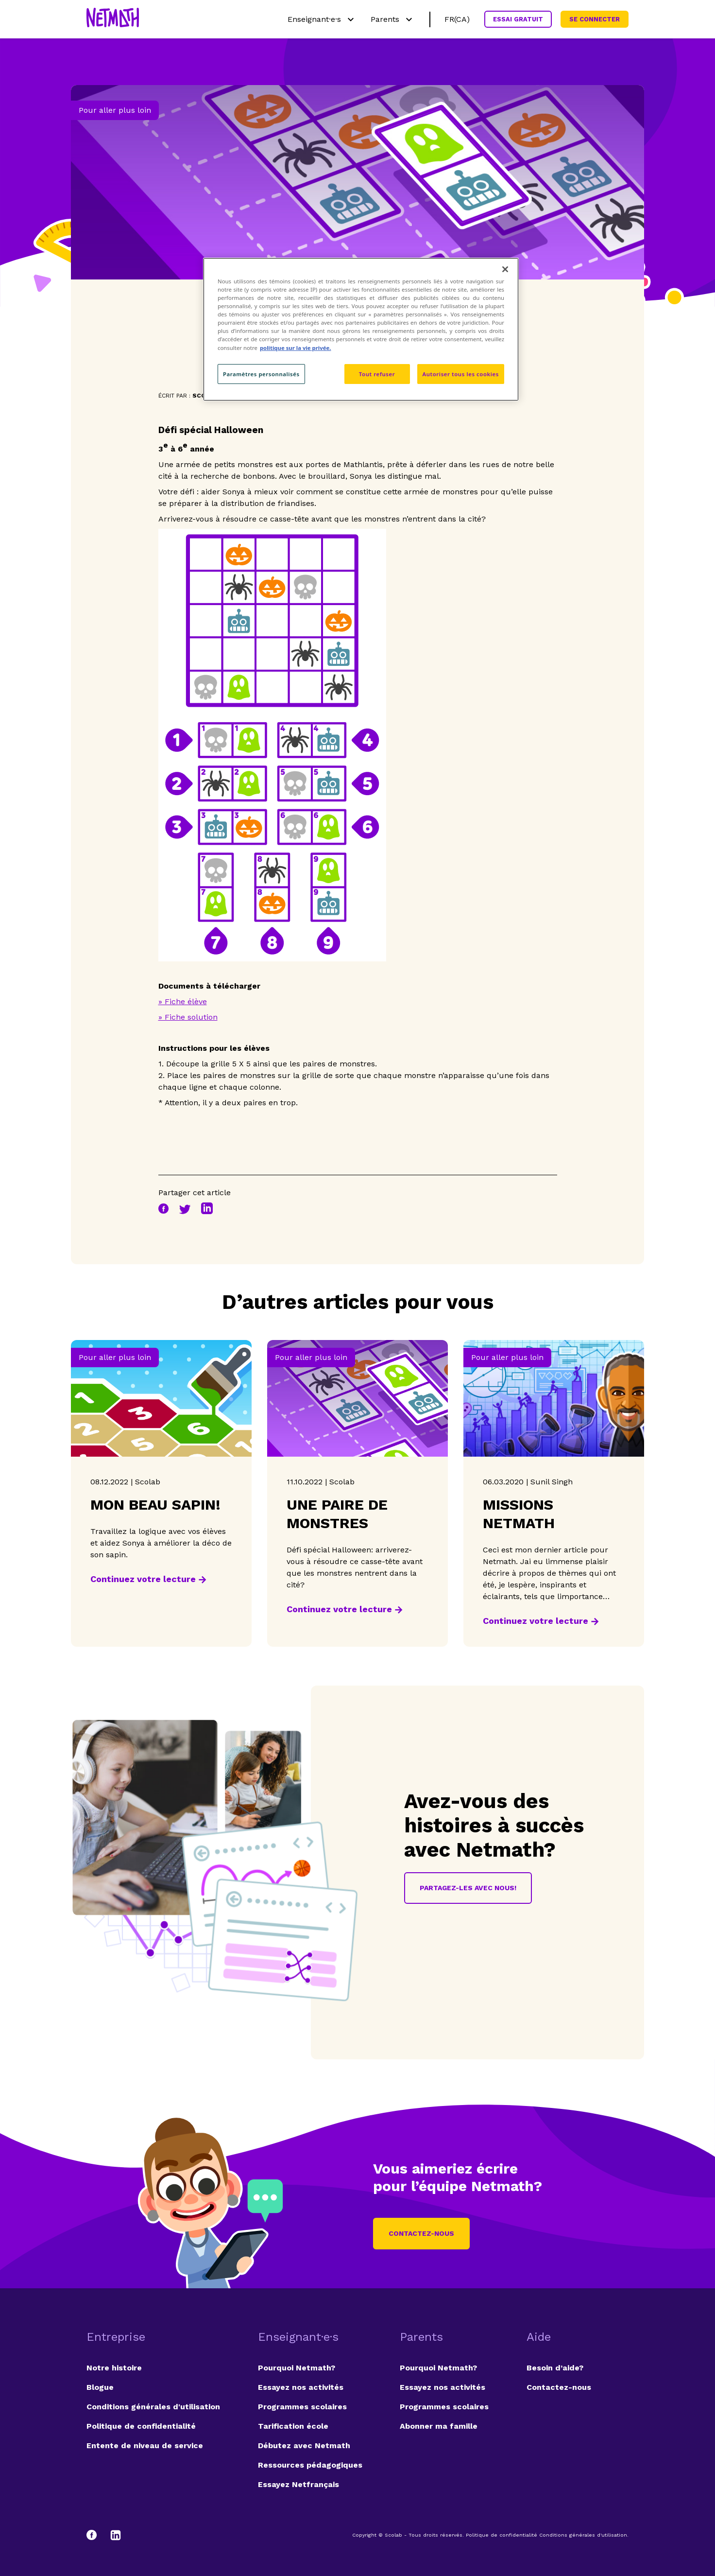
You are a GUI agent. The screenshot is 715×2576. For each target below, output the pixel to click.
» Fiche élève (182, 1001)
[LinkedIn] (115, 2535)
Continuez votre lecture (143, 1579)
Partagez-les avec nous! (468, 1888)
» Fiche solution (188, 1017)
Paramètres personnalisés (261, 374)
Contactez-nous (421, 2233)
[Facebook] (96, 2535)
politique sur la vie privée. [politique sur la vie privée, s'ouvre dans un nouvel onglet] (295, 347)
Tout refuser (377, 374)
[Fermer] (505, 269)
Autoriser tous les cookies (461, 374)
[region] (361, 329)
